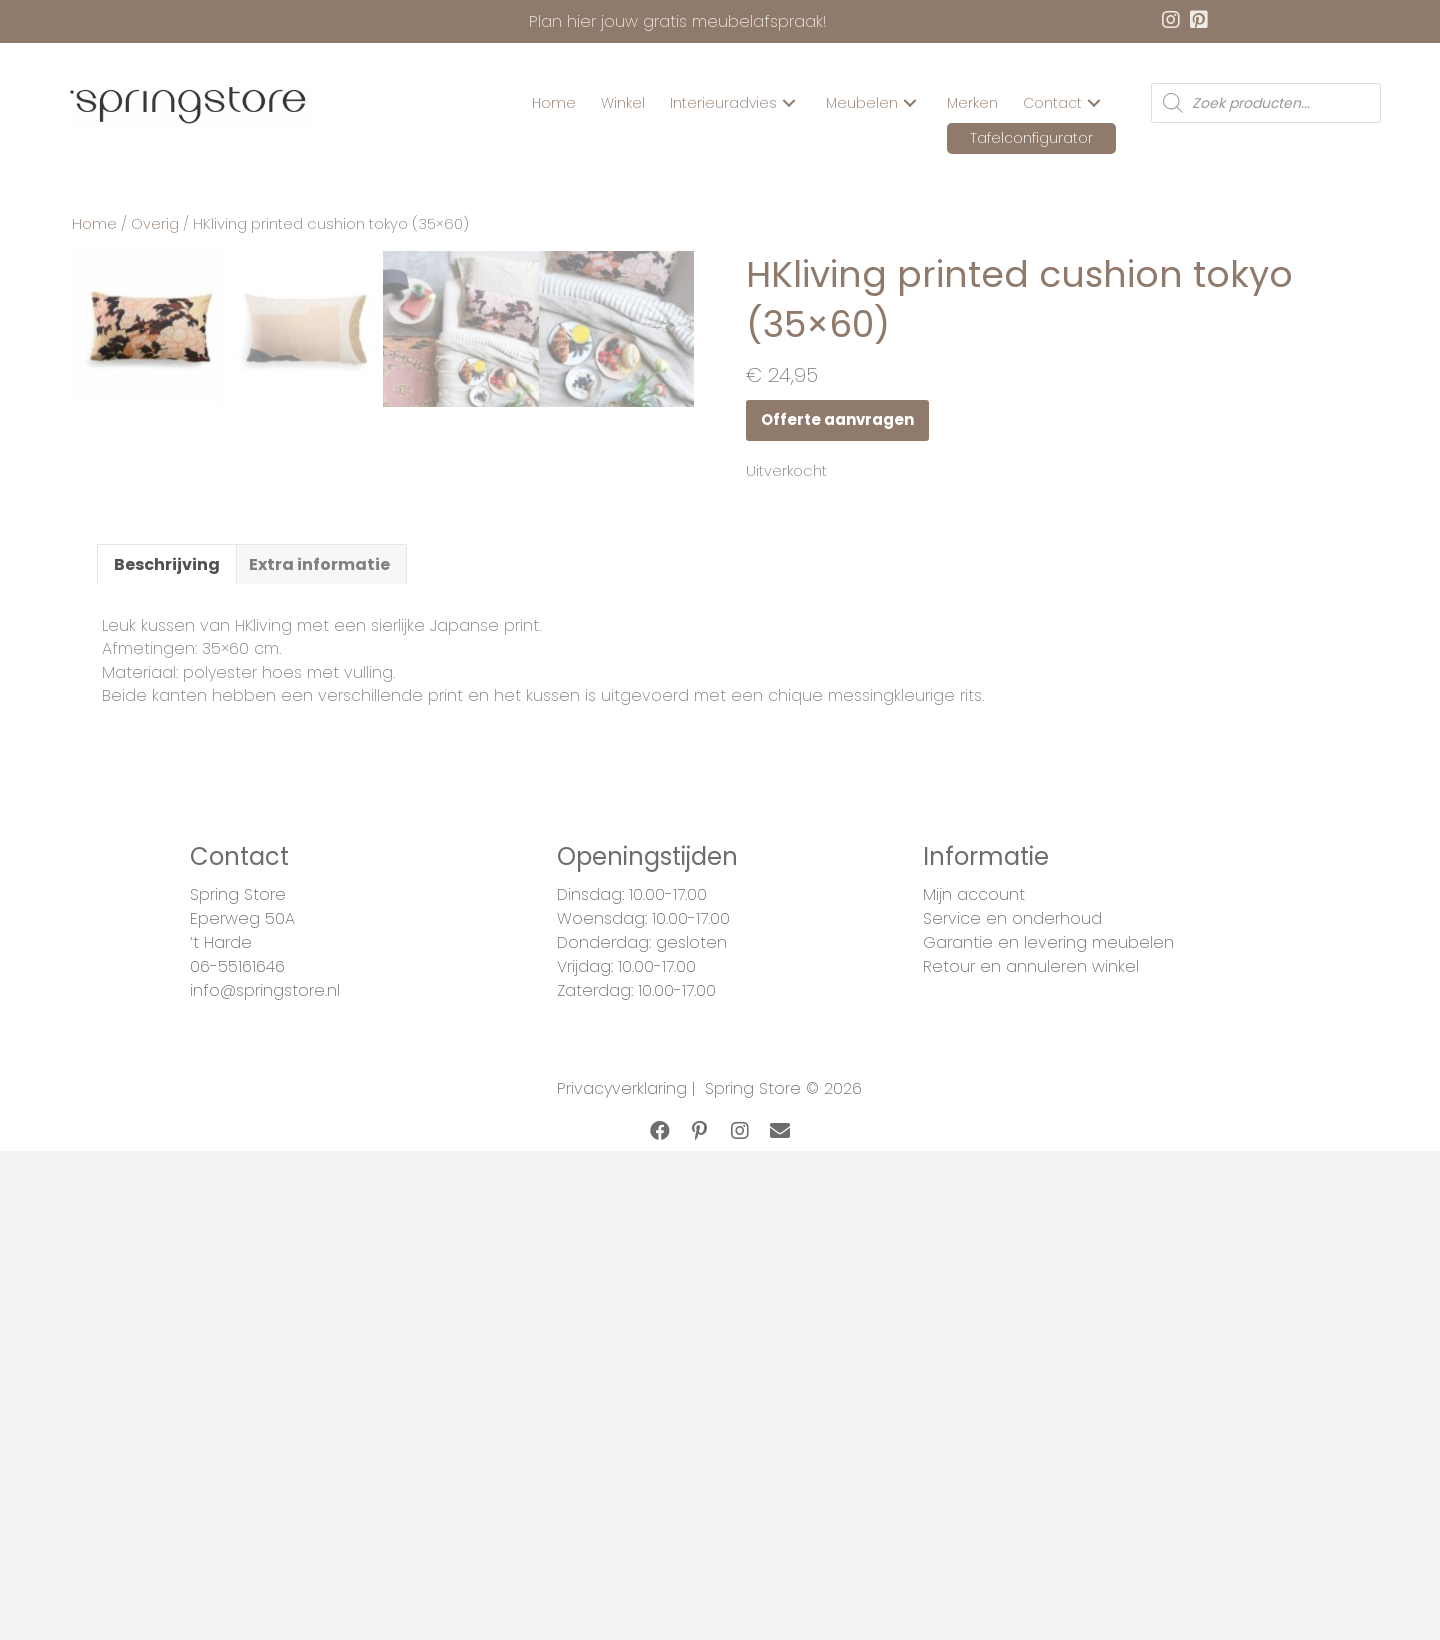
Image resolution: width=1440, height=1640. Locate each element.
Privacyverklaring (622, 1602)
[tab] (167, 1077)
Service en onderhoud (1012, 1432)
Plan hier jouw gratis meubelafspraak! (678, 21)
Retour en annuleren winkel (1031, 1480)
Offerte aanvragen (837, 419)
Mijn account (974, 1408)
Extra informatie (319, 1077)
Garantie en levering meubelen (1048, 1456)
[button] (789, 103)
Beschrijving (167, 1077)
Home (94, 224)
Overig (155, 224)
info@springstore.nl (265, 1504)
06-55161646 (237, 1480)
